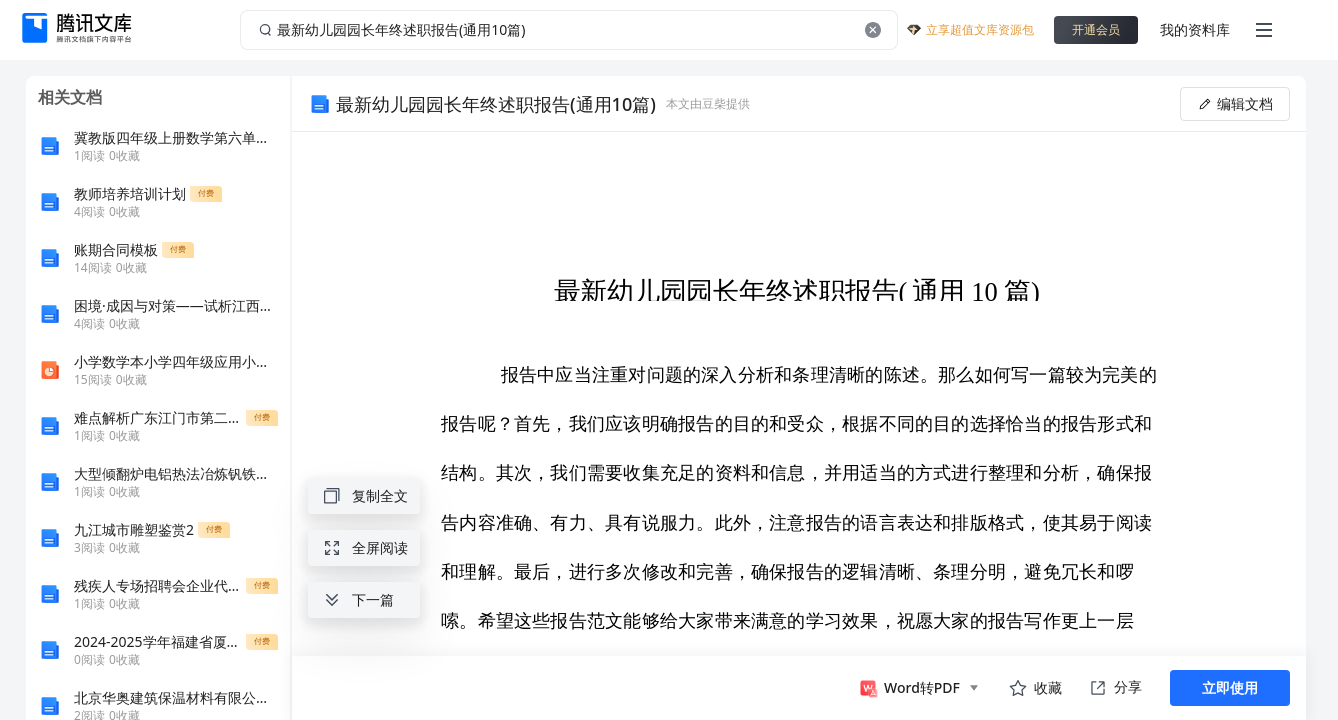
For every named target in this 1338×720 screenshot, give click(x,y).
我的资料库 (1195, 29)
